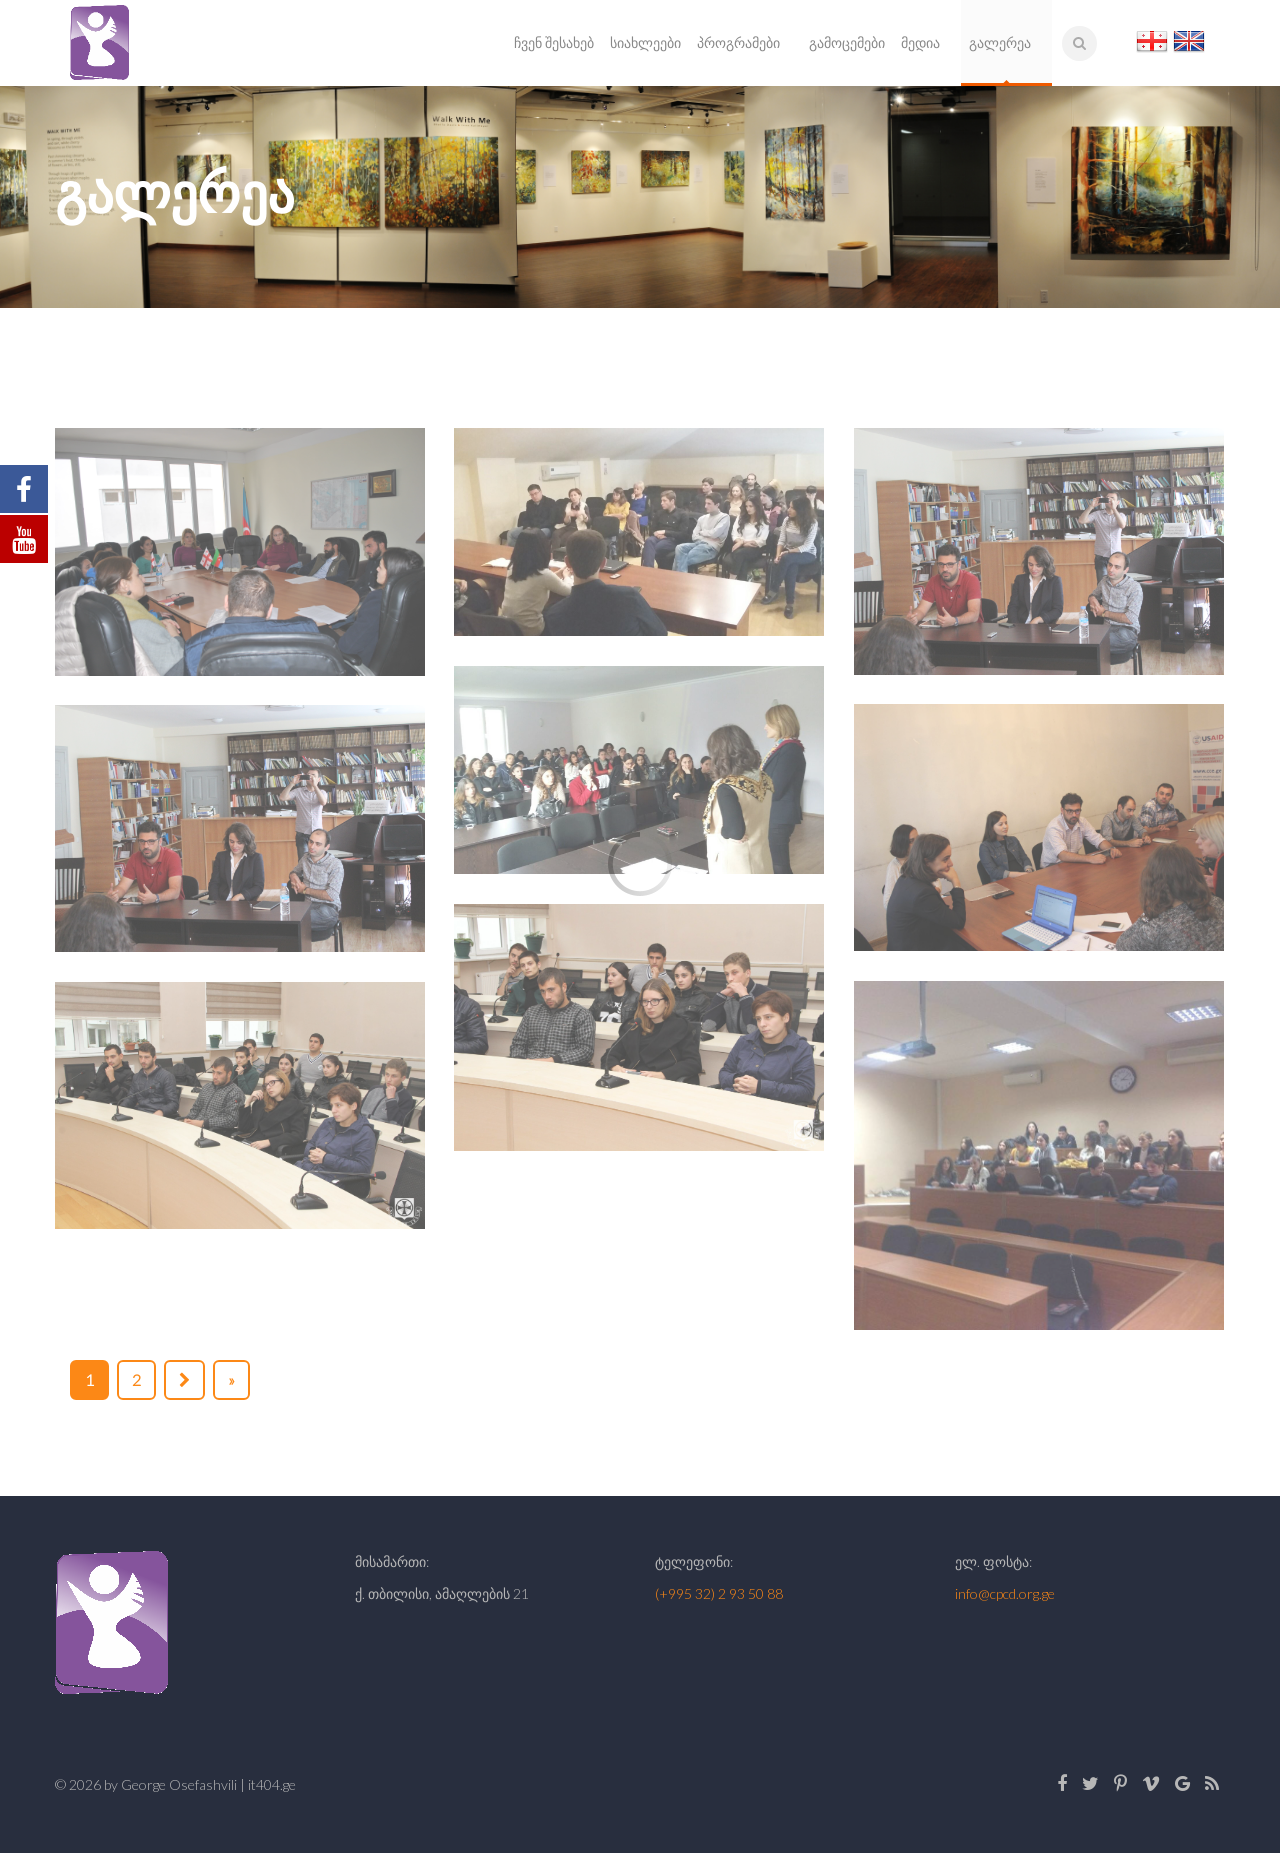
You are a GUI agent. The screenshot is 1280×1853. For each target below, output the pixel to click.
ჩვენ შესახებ (554, 42)
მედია (920, 42)
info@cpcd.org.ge (1005, 1593)
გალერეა (1000, 42)
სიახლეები (645, 42)
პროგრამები (738, 42)
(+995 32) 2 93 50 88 (719, 1593)
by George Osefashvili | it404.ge (200, 1784)
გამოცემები (847, 42)
